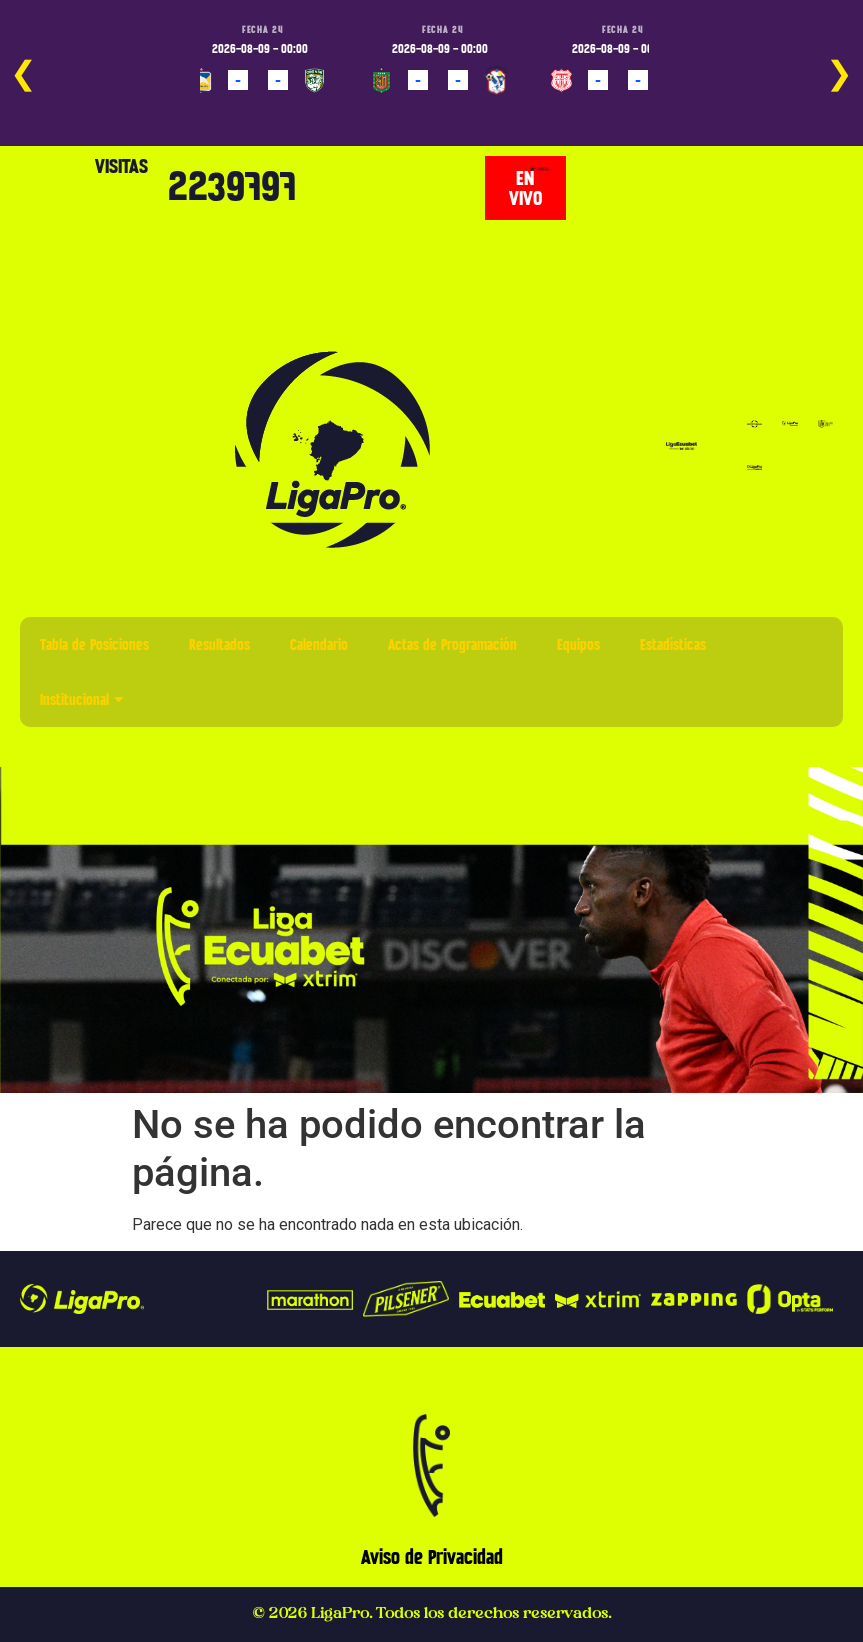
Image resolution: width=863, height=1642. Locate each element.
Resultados (219, 644)
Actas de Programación (452, 644)
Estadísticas (673, 644)
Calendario (319, 644)
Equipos (578, 644)
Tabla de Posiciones (94, 644)
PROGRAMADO (235, 109)
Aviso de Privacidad (432, 1557)
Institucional (81, 699)
